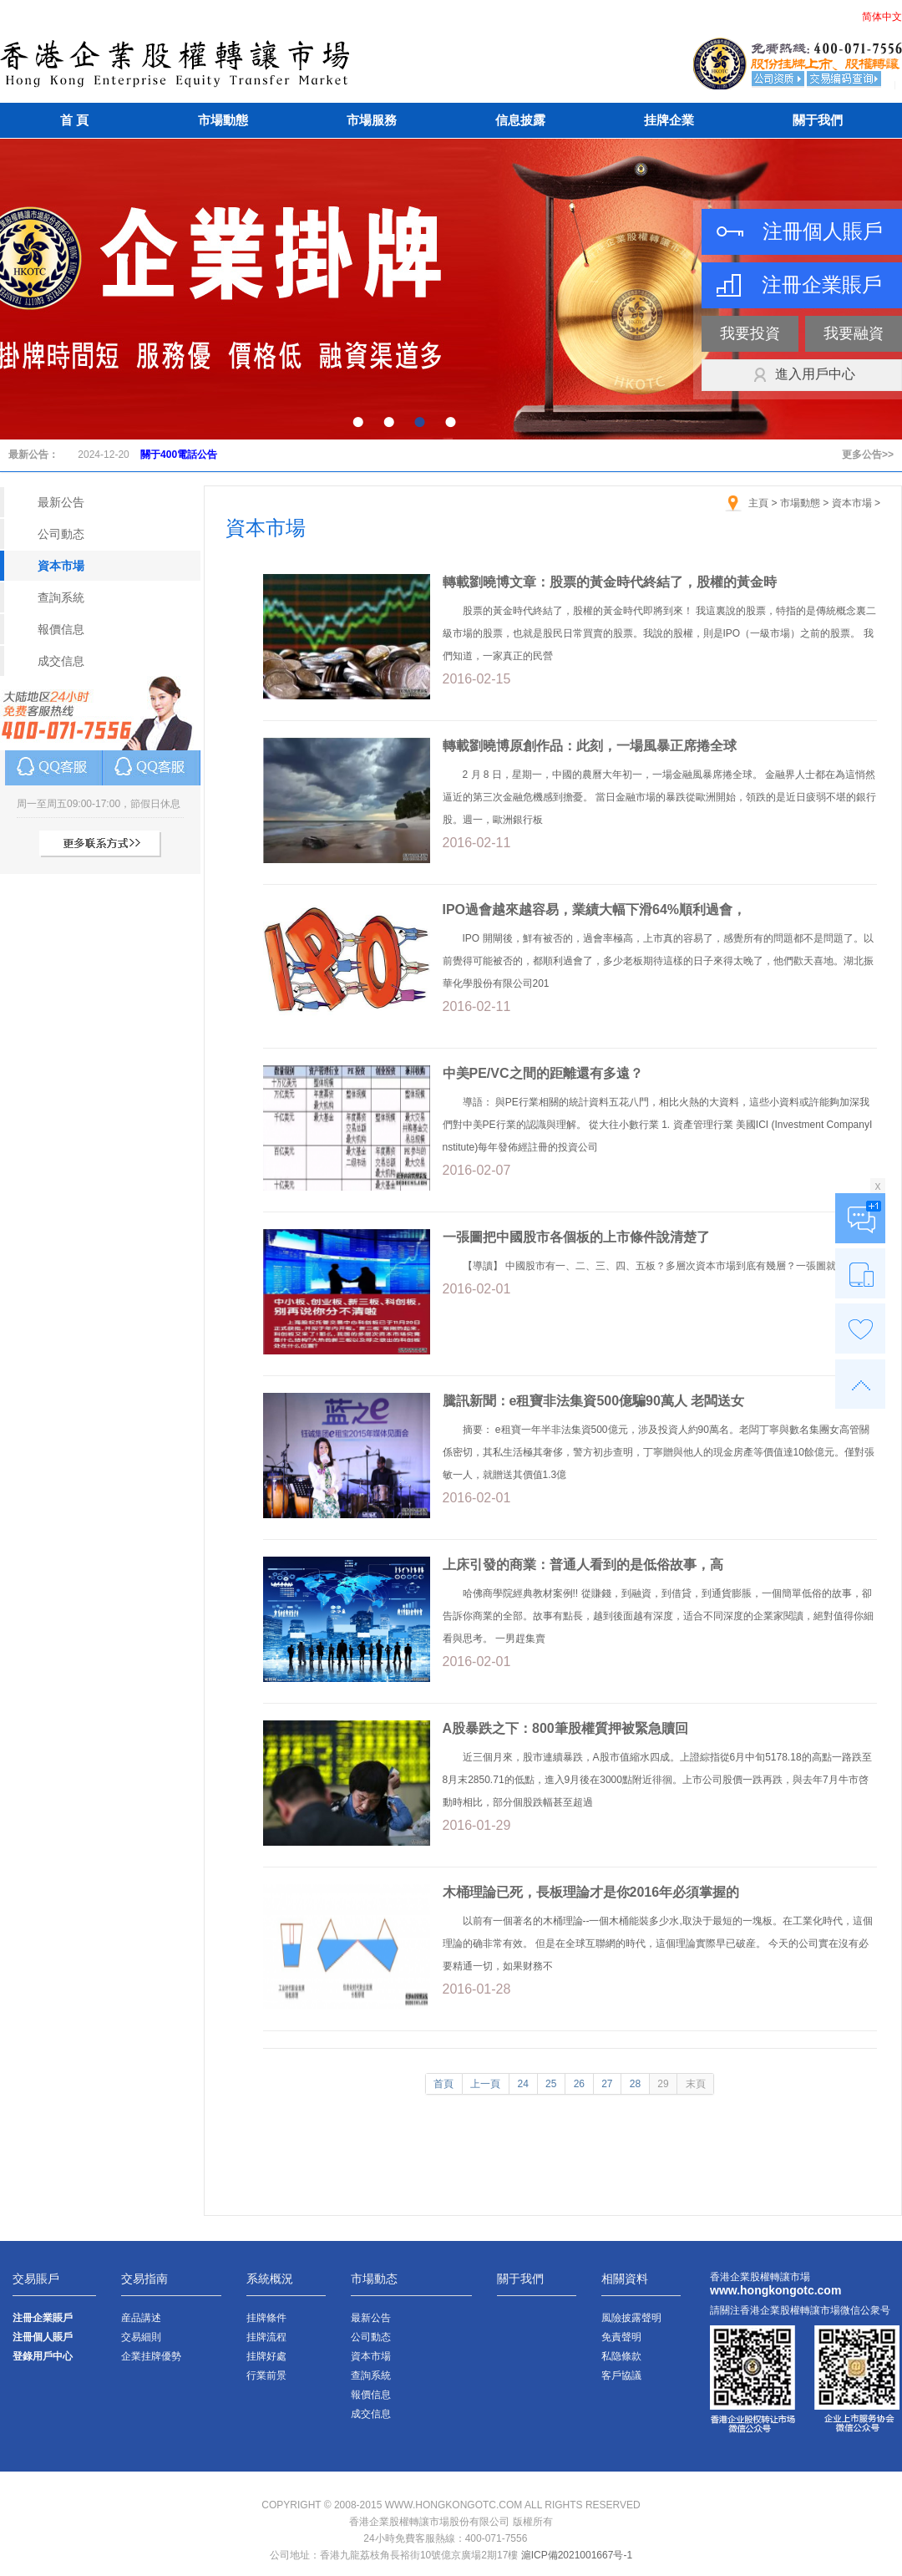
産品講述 (141, 2318)
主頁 (758, 503)
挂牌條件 (266, 2318)
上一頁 (485, 2084)
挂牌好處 (266, 2356)
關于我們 (818, 120)
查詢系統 (61, 597)
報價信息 (61, 629)
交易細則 (141, 2337)
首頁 (443, 2084)
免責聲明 (621, 2337)
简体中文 (882, 17)
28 (635, 2084)
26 (579, 2084)
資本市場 (61, 565)
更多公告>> (868, 454)
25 (550, 2084)
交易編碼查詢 (844, 79)
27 (606, 2084)
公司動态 (61, 534)
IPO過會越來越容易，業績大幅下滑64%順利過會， (595, 909)
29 (662, 2084)
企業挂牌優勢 (151, 2356)
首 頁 (74, 120)
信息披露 (520, 120)
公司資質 (779, 79)
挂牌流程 (266, 2337)
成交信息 (61, 661)
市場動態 (223, 120)
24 (523, 2084)
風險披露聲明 (631, 2318)
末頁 (696, 2084)
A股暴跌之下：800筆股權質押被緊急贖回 (565, 1728)
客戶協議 (621, 2375)
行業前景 (266, 2375)
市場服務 (372, 120)
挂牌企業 (669, 120)
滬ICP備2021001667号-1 (576, 2555)
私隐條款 (621, 2356)
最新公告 (61, 502)
